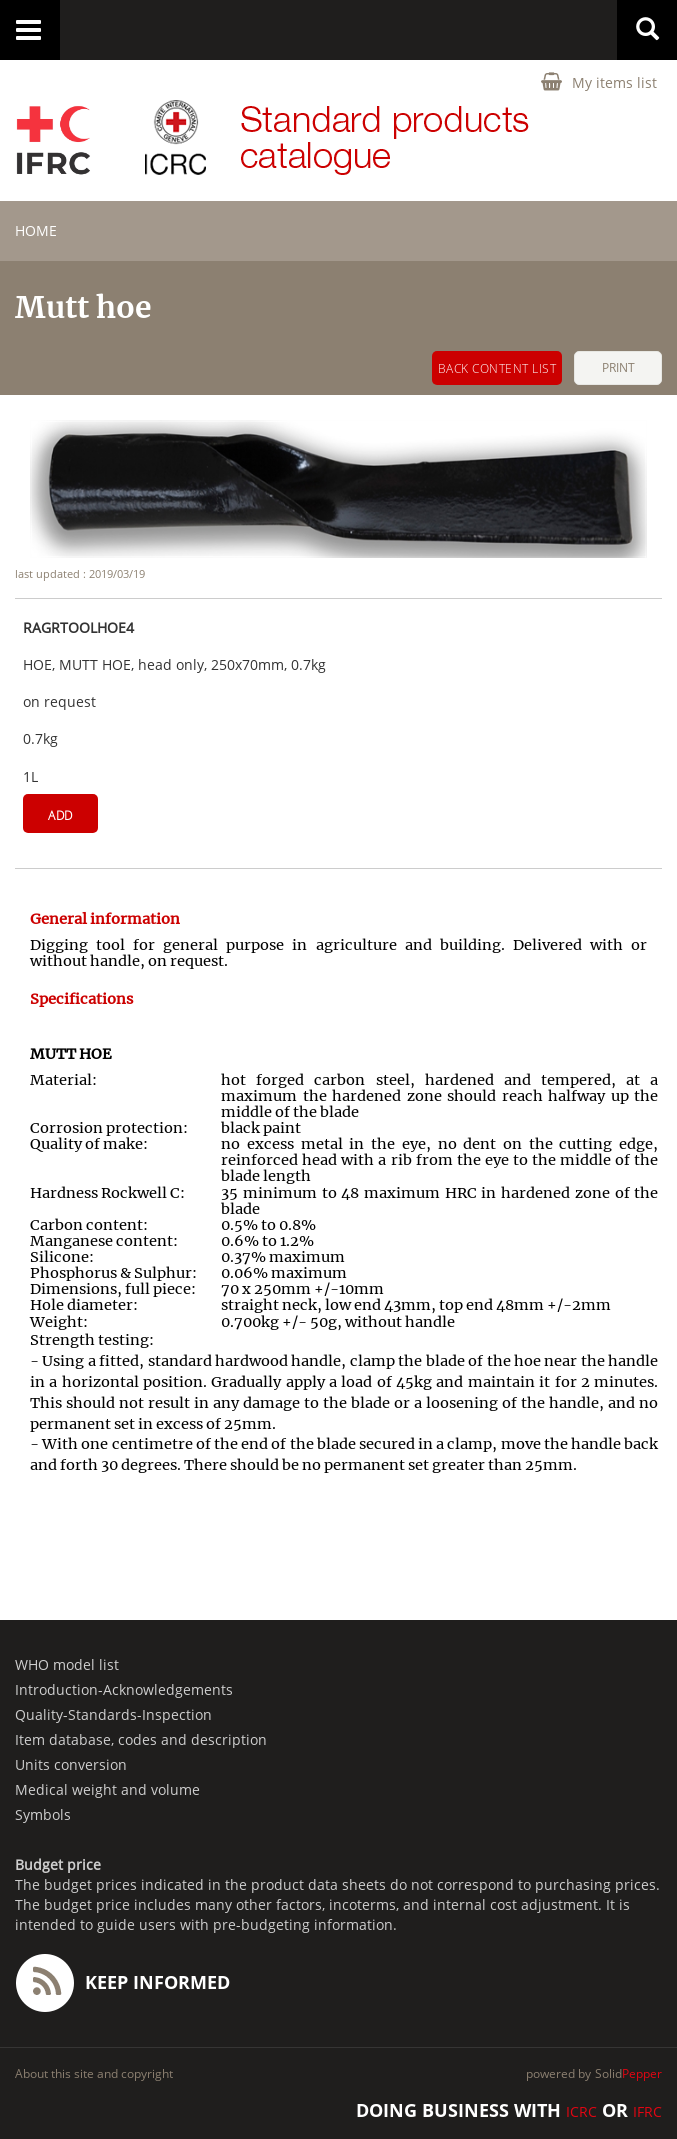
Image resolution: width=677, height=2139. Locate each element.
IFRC (647, 2111)
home (36, 230)
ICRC (581, 2111)
